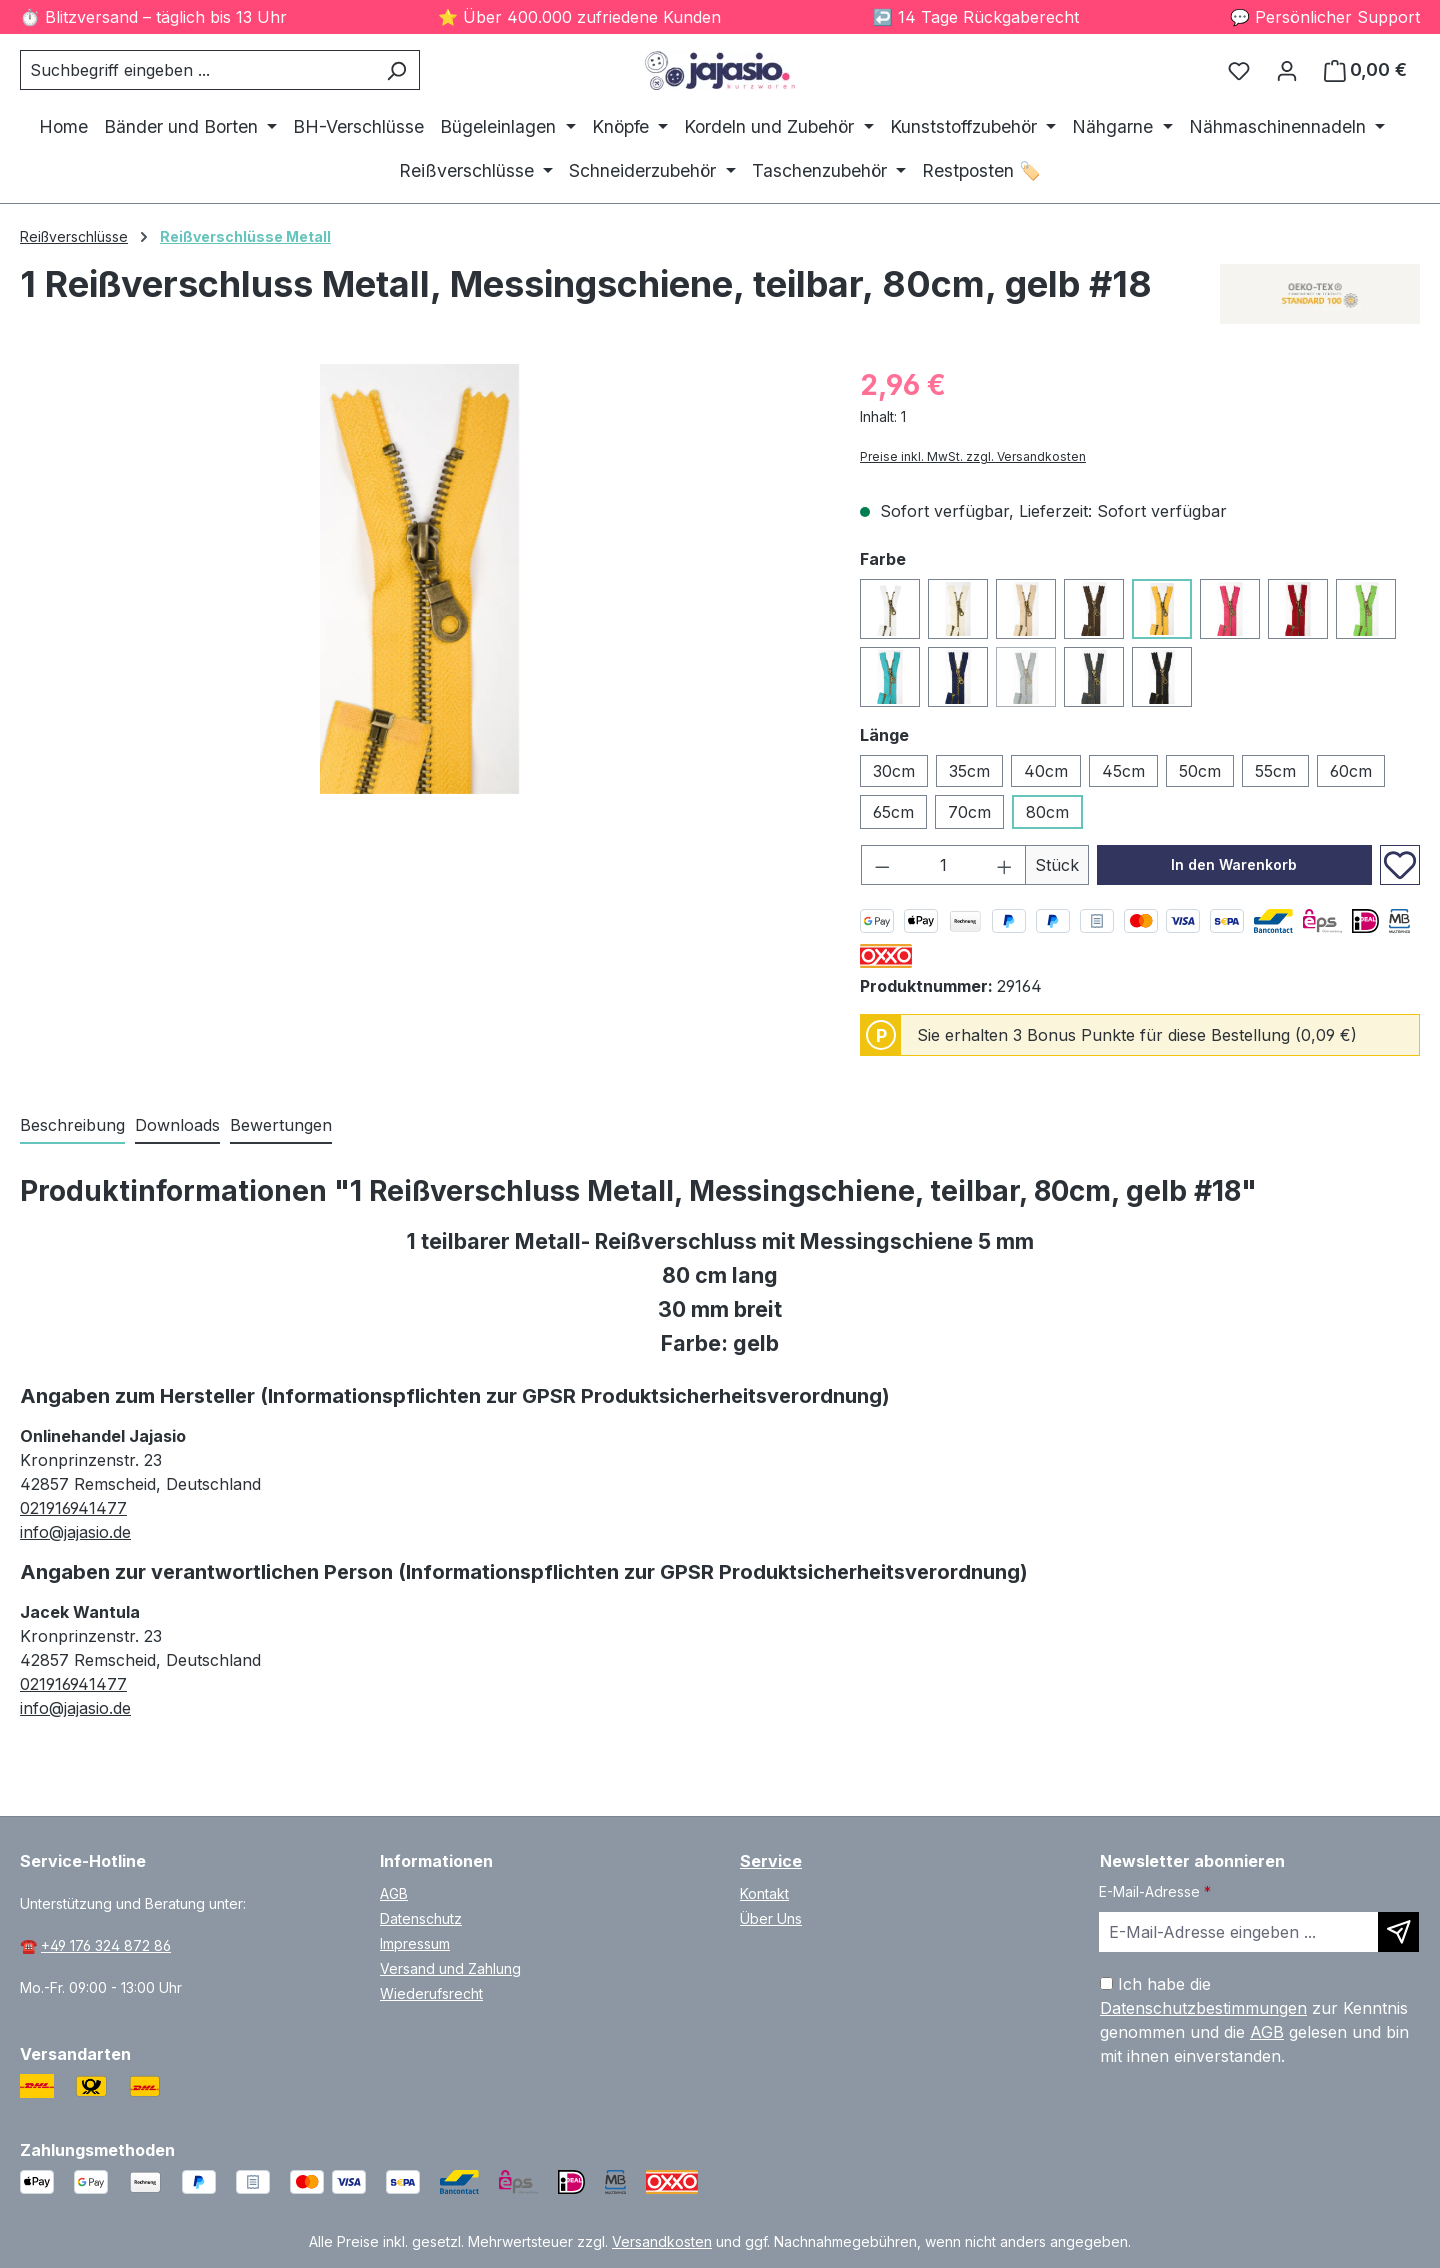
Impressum (415, 1943)
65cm (893, 812)
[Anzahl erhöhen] (1005, 865)
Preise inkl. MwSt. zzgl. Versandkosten (973, 456)
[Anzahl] (944, 865)
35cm (969, 771)
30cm (894, 771)
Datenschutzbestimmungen (1203, 2008)
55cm (1275, 771)
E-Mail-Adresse (1155, 1891)
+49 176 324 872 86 (106, 1945)
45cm (1123, 771)
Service (771, 1861)
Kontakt (764, 1893)
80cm (1047, 812)
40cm (1046, 771)
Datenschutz (421, 1918)
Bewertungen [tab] (281, 1125)
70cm (969, 812)
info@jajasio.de (75, 1532)
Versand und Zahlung (450, 1968)
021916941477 (73, 1508)
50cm (1200, 771)
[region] (420, 579)
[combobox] (197, 70)
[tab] (72, 1126)
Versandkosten (662, 2241)
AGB (394, 1893)
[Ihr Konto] (1287, 70)
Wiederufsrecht (431, 1993)
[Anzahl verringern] (882, 865)
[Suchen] (396, 70)
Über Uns (771, 1918)
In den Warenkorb (1234, 864)
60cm (1351, 771)
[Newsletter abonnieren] (1398, 1932)
